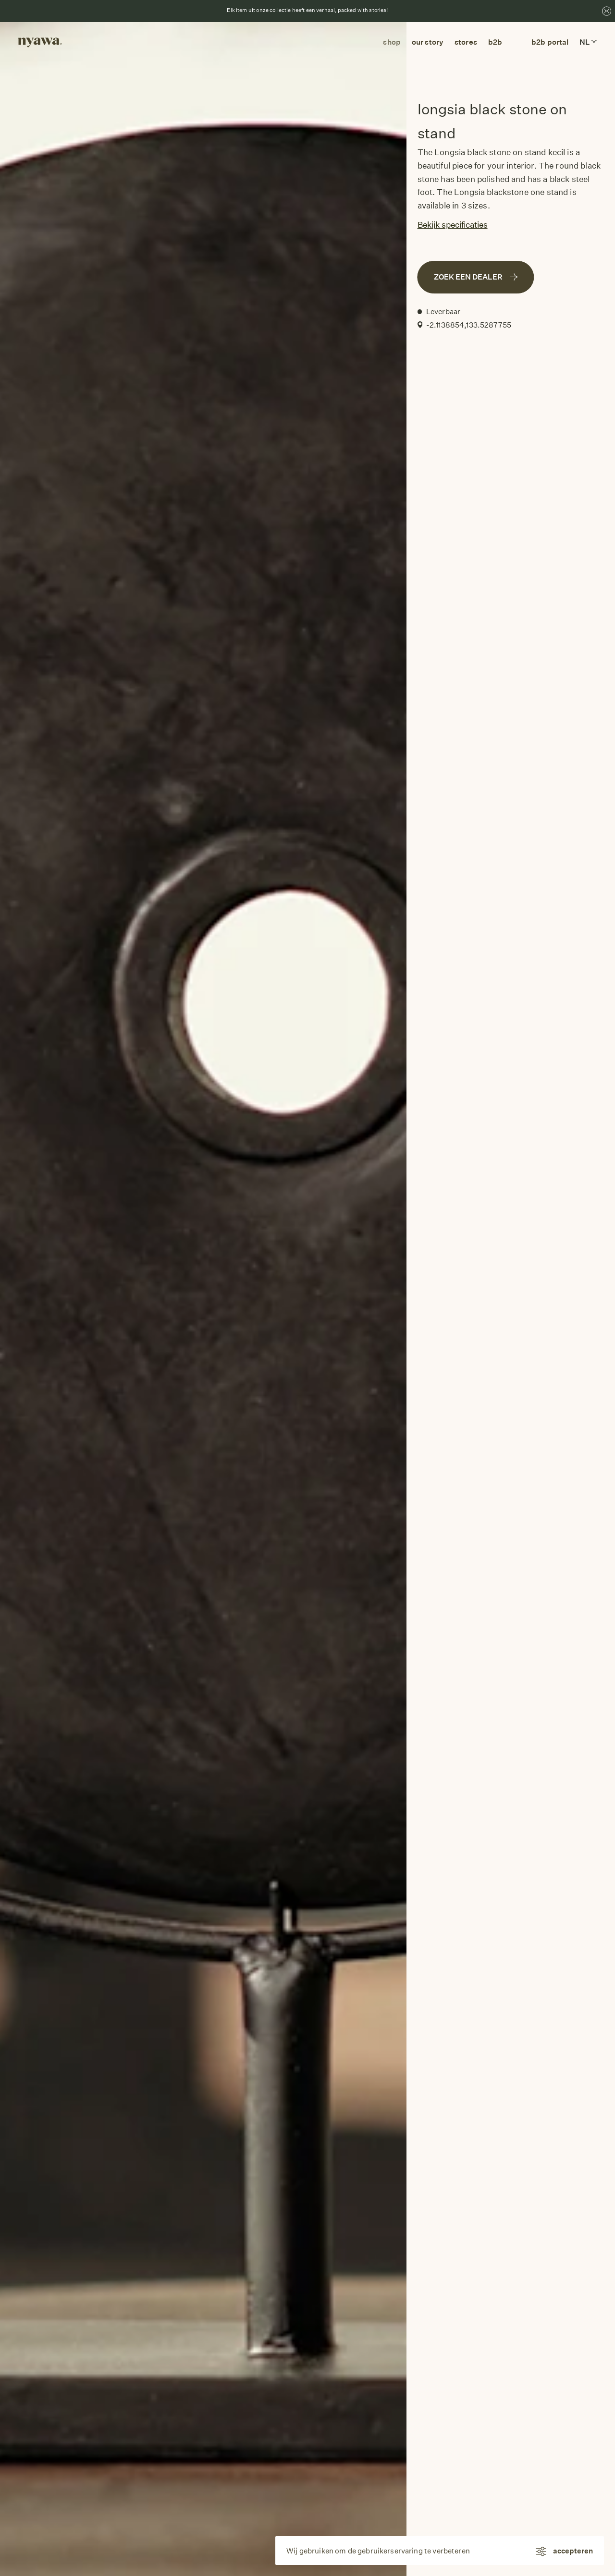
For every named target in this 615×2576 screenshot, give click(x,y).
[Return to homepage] (40, 42)
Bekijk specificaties (453, 225)
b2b (495, 42)
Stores (466, 42)
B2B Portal (550, 42)
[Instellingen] (539, 2550)
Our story (427, 42)
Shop (392, 42)
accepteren (573, 2550)
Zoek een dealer (476, 276)
